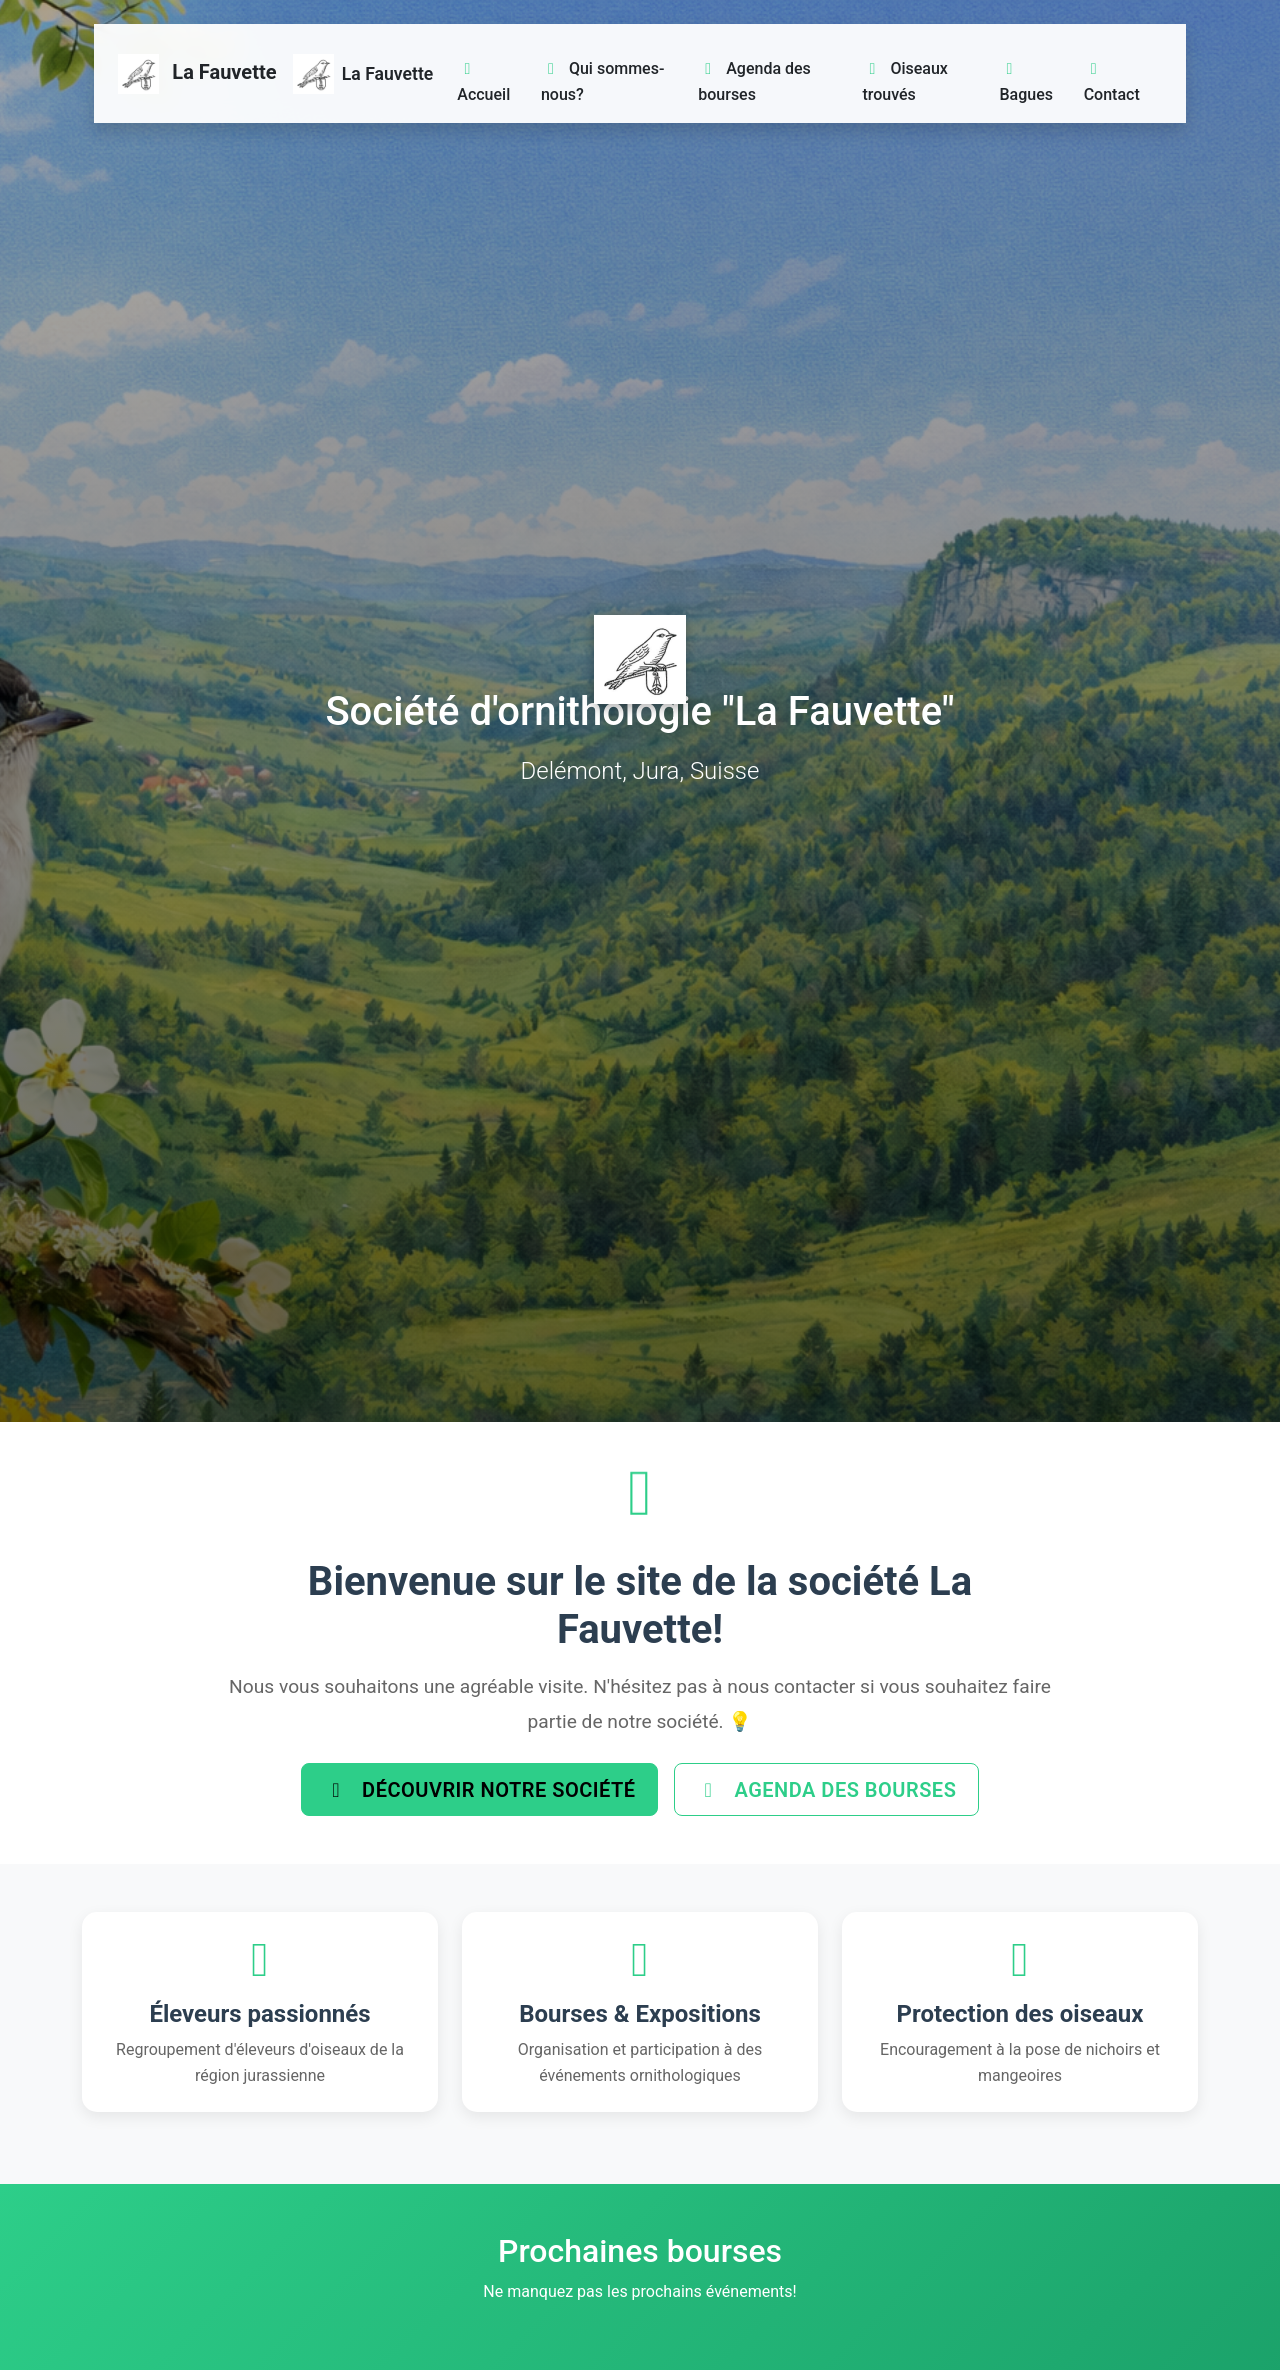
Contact (1112, 82)
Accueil (483, 82)
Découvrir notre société (477, 1791)
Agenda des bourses (754, 81)
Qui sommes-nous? (602, 81)
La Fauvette (197, 74)
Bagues (1027, 82)
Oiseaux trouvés (904, 81)
